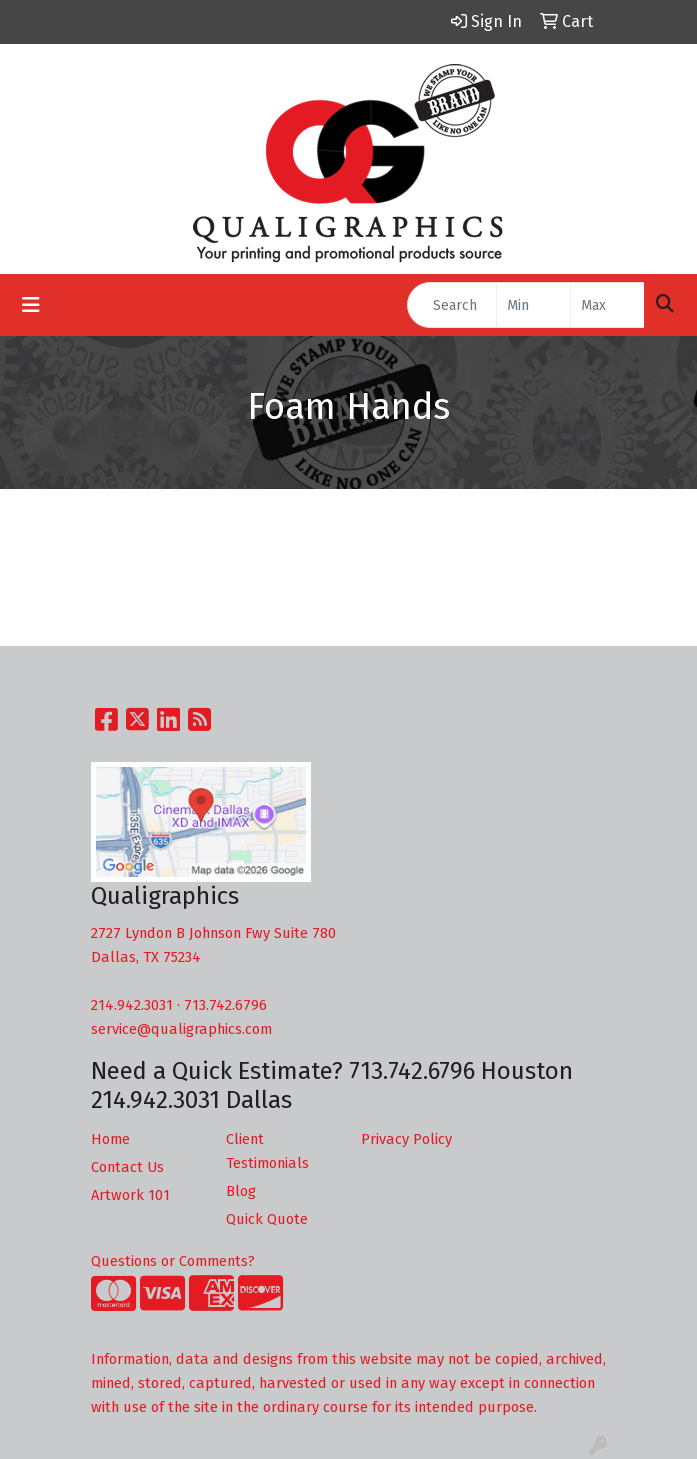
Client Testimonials (267, 1151)
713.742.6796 (225, 1005)
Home (110, 1139)
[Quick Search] (452, 305)
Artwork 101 (130, 1195)
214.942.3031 (132, 1005)
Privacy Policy (406, 1139)
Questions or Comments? (173, 1261)
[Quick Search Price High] (607, 305)
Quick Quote (267, 1219)
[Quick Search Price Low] (533, 305)
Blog (241, 1191)
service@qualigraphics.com (181, 1029)
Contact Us (127, 1167)
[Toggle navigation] (31, 305)
